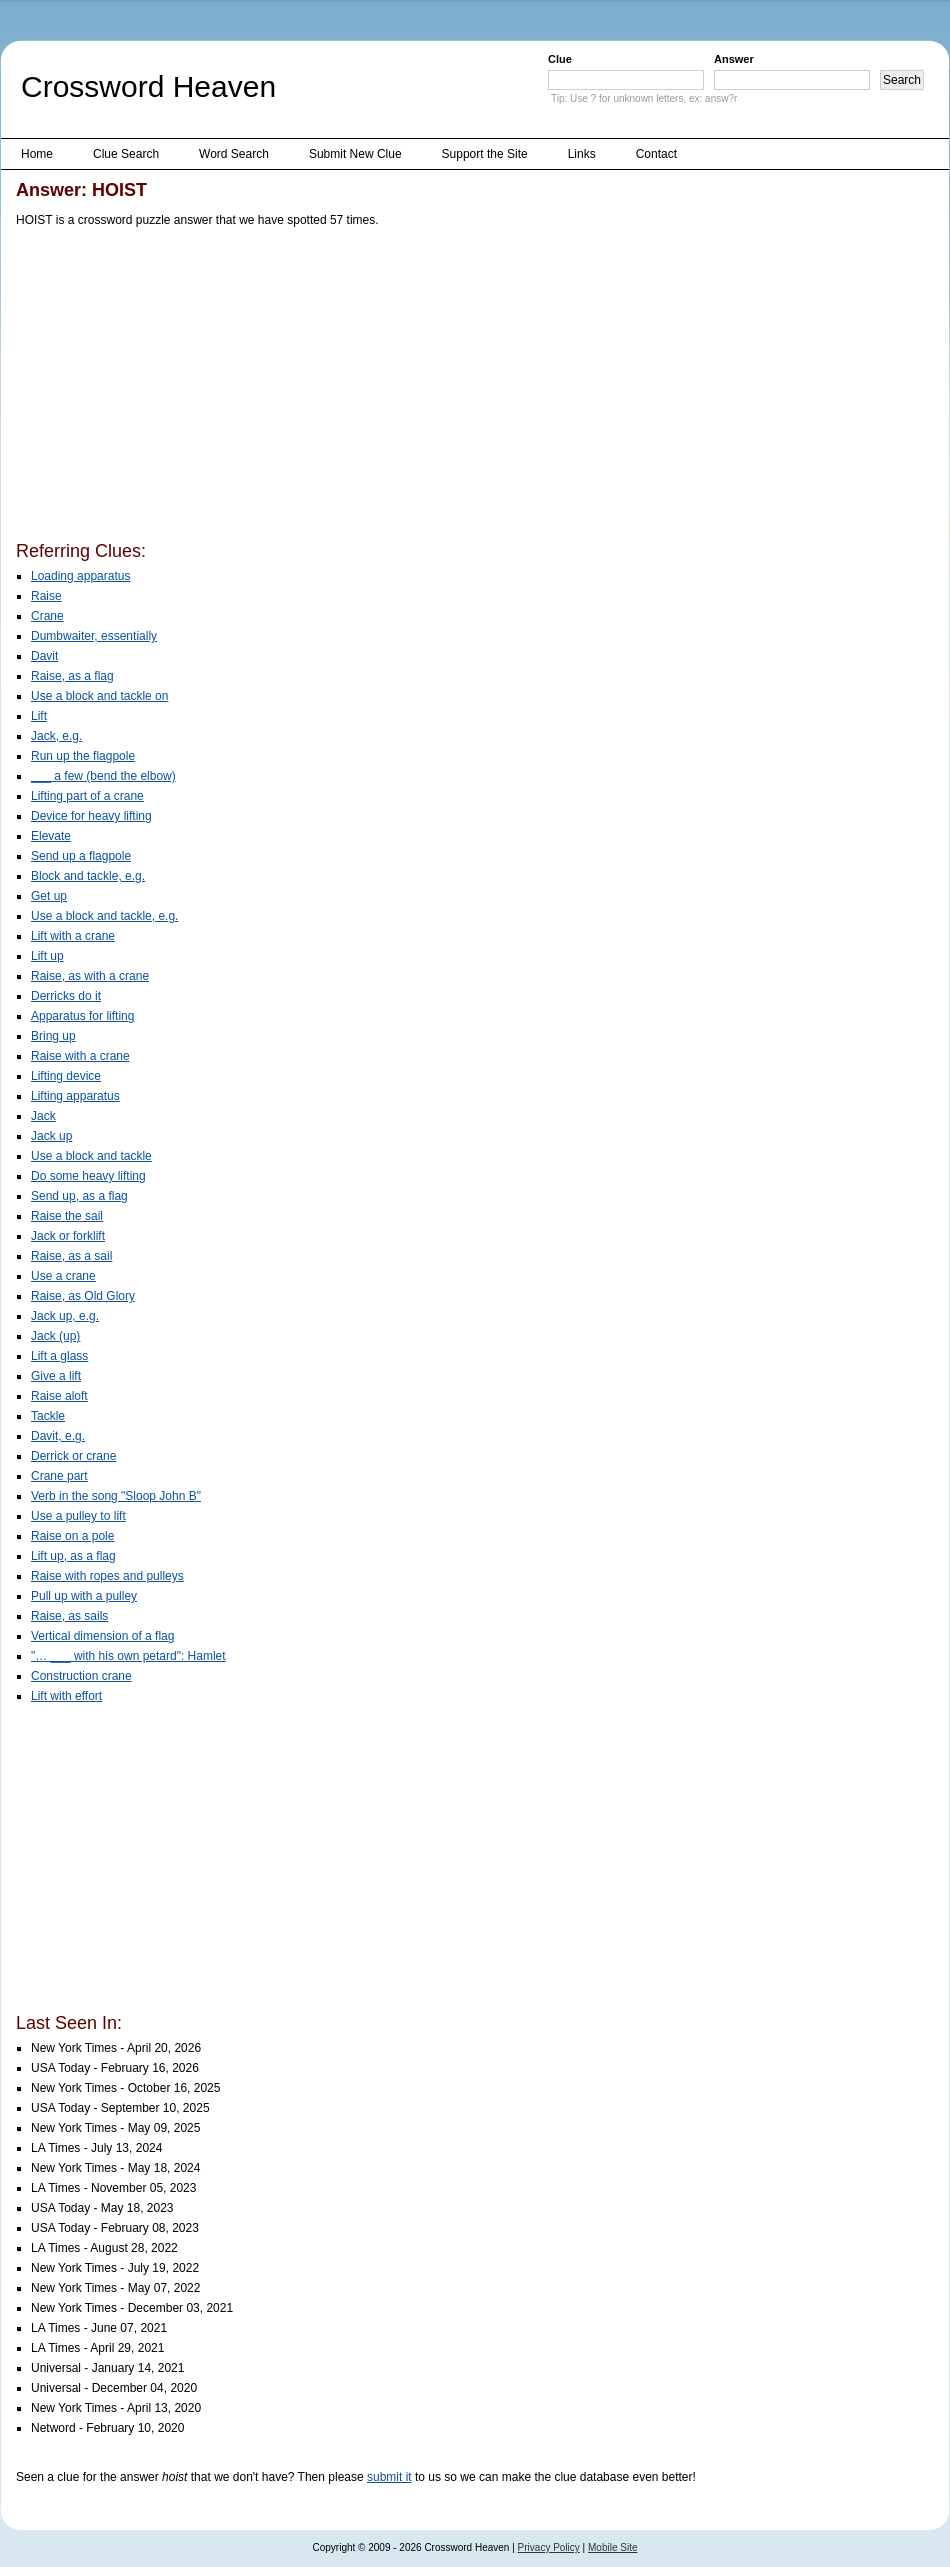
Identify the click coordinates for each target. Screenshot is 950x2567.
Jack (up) (55, 1336)
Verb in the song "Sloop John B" (116, 1496)
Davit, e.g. (58, 1436)
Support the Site (485, 154)
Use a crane (63, 1276)
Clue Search (126, 154)
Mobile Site (612, 2547)
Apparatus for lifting (82, 1016)
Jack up (51, 1136)
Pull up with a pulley (84, 1596)
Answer (734, 59)
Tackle (48, 1416)
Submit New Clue (355, 154)
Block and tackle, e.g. (88, 876)
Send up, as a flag (79, 1196)
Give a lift (56, 1376)
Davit (44, 656)
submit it (389, 2477)
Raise (46, 596)
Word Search (234, 154)
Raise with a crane (80, 1056)
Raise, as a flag (72, 676)
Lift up (47, 956)
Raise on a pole (72, 1536)
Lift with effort (66, 1696)
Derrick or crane (73, 1456)
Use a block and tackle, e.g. (104, 916)
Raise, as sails (69, 1616)
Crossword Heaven (148, 86)
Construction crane (81, 1676)
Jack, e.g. (56, 736)
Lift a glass (59, 1356)
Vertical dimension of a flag (102, 1636)
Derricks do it (66, 996)
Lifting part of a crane (87, 796)
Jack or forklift (68, 1236)
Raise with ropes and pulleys (107, 1576)
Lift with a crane (73, 936)
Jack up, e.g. (65, 1316)
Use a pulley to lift (78, 1516)
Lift (39, 716)
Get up (49, 896)
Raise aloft (59, 1396)
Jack (43, 1116)
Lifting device (66, 1076)
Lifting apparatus (75, 1096)
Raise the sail (67, 1216)
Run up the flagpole (83, 756)
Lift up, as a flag (73, 1556)
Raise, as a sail (71, 1256)
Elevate (51, 836)
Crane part (59, 1476)
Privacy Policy (549, 2547)
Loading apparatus (80, 576)
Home (37, 154)
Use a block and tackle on (99, 696)
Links (582, 154)
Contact (656, 154)
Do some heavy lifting (88, 1176)
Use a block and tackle (91, 1156)
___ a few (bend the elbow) (103, 776)
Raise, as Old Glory (83, 1296)
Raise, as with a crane (90, 976)
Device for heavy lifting (91, 816)
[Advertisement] (283, 388)
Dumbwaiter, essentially (94, 636)
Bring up (53, 1036)
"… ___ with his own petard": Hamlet (128, 1656)
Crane (47, 616)
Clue (560, 59)
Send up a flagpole (81, 856)
